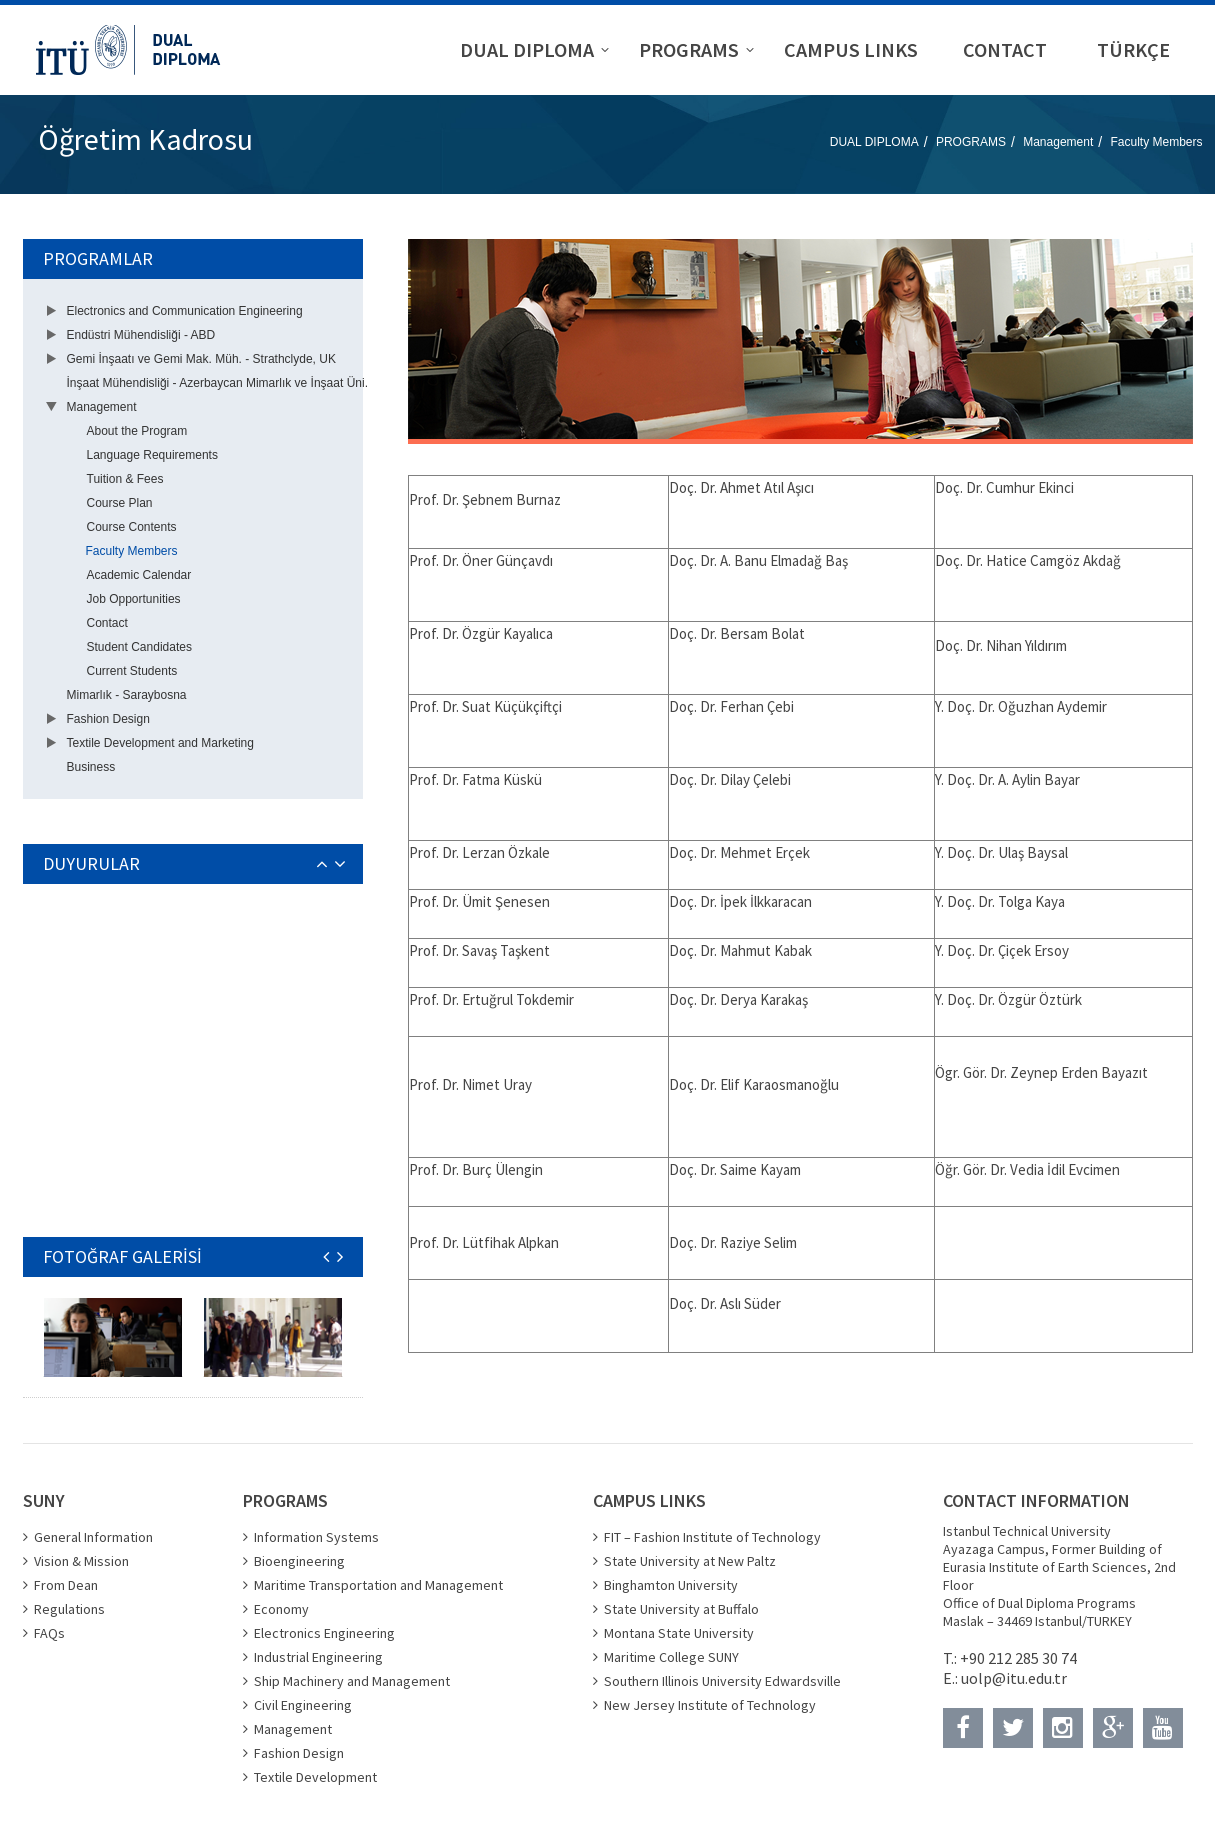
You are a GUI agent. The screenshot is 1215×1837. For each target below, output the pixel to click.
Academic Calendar (139, 575)
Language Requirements (152, 455)
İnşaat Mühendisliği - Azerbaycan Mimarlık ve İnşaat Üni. (217, 383)
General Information (93, 1537)
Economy (281, 1609)
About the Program (137, 431)
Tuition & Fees (125, 479)
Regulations (69, 1609)
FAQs (49, 1633)
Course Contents (132, 527)
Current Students (132, 671)
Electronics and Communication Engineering (185, 311)
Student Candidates (139, 647)
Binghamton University (671, 1585)
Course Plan (120, 503)
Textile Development (315, 1777)
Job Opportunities (134, 599)
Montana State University (679, 1633)
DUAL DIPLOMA (874, 142)
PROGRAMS (971, 142)
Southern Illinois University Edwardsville (722, 1681)
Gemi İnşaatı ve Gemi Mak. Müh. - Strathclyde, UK (201, 359)
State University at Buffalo (681, 1609)
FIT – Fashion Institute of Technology (712, 1537)
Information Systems (316, 1537)
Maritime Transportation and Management (378, 1585)
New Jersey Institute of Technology (710, 1705)
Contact (107, 623)
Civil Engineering (303, 1705)
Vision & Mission (81, 1561)
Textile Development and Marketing (160, 743)
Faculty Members (1156, 142)
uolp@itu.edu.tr (1014, 1678)
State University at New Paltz (690, 1561)
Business (91, 767)
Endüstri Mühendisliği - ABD (141, 335)
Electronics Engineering (324, 1633)
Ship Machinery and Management (352, 1681)
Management (1058, 142)
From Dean (66, 1585)
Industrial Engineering (318, 1657)
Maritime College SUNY (671, 1657)
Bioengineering (299, 1561)
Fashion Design (108, 719)
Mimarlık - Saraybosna (127, 695)
